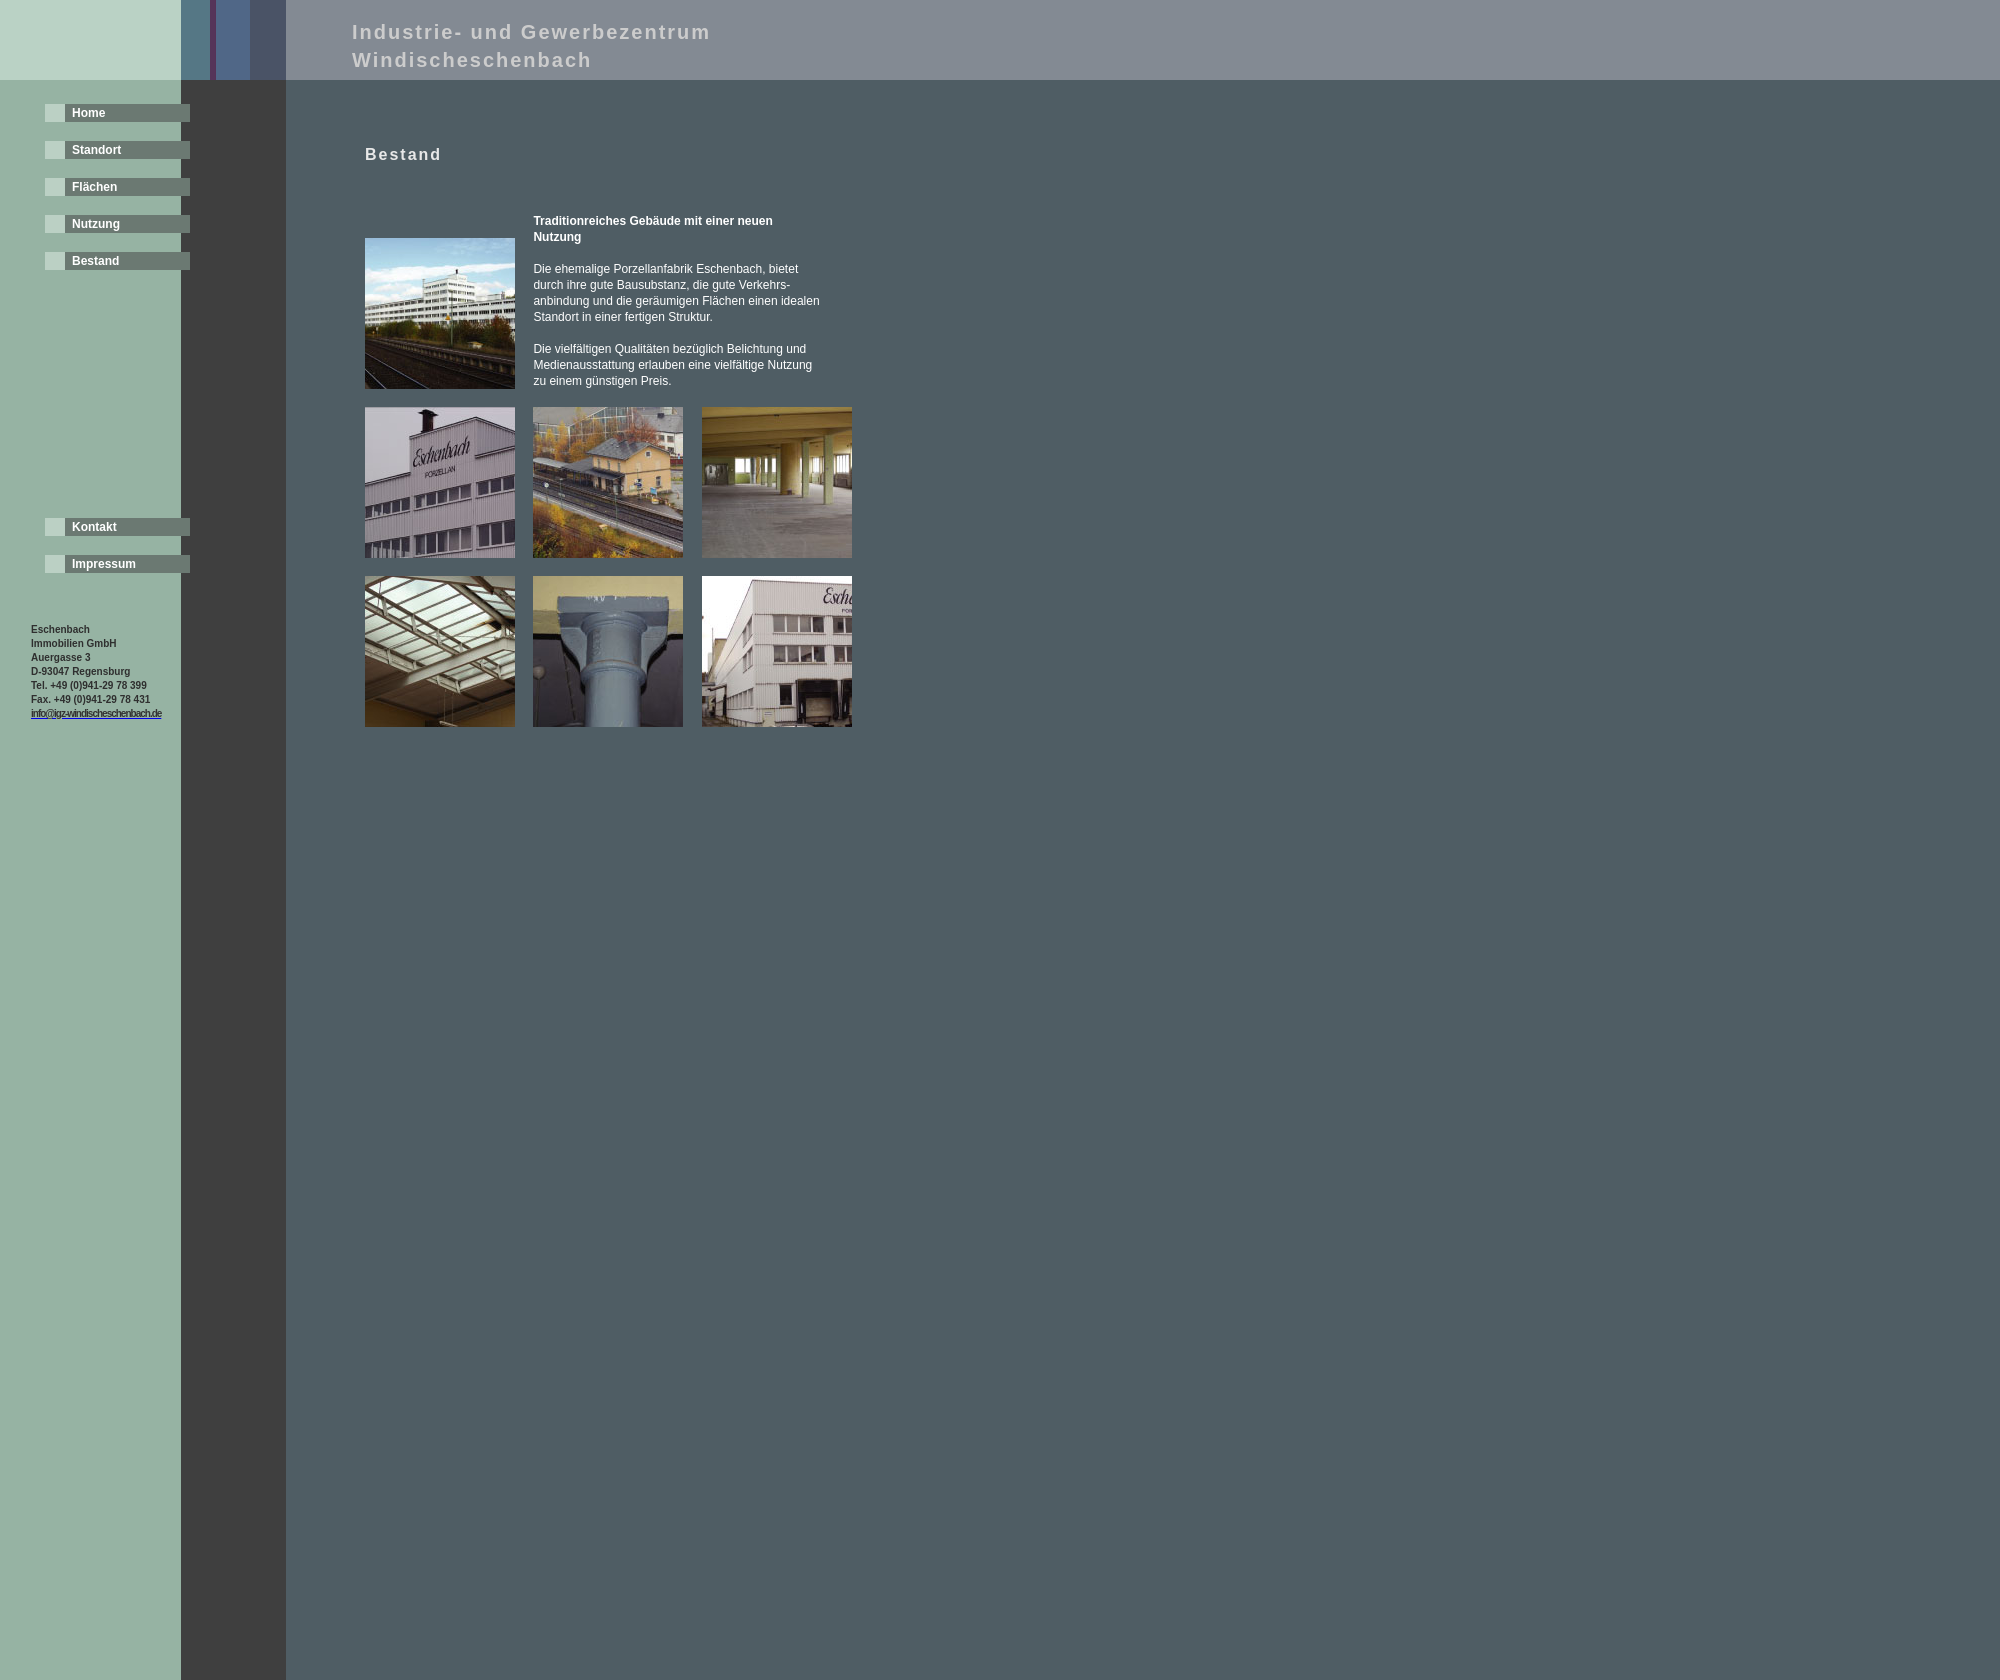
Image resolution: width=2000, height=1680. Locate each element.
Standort (96, 150)
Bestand (95, 261)
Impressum (104, 564)
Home (88, 113)
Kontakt (94, 527)
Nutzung (96, 224)
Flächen (94, 187)
